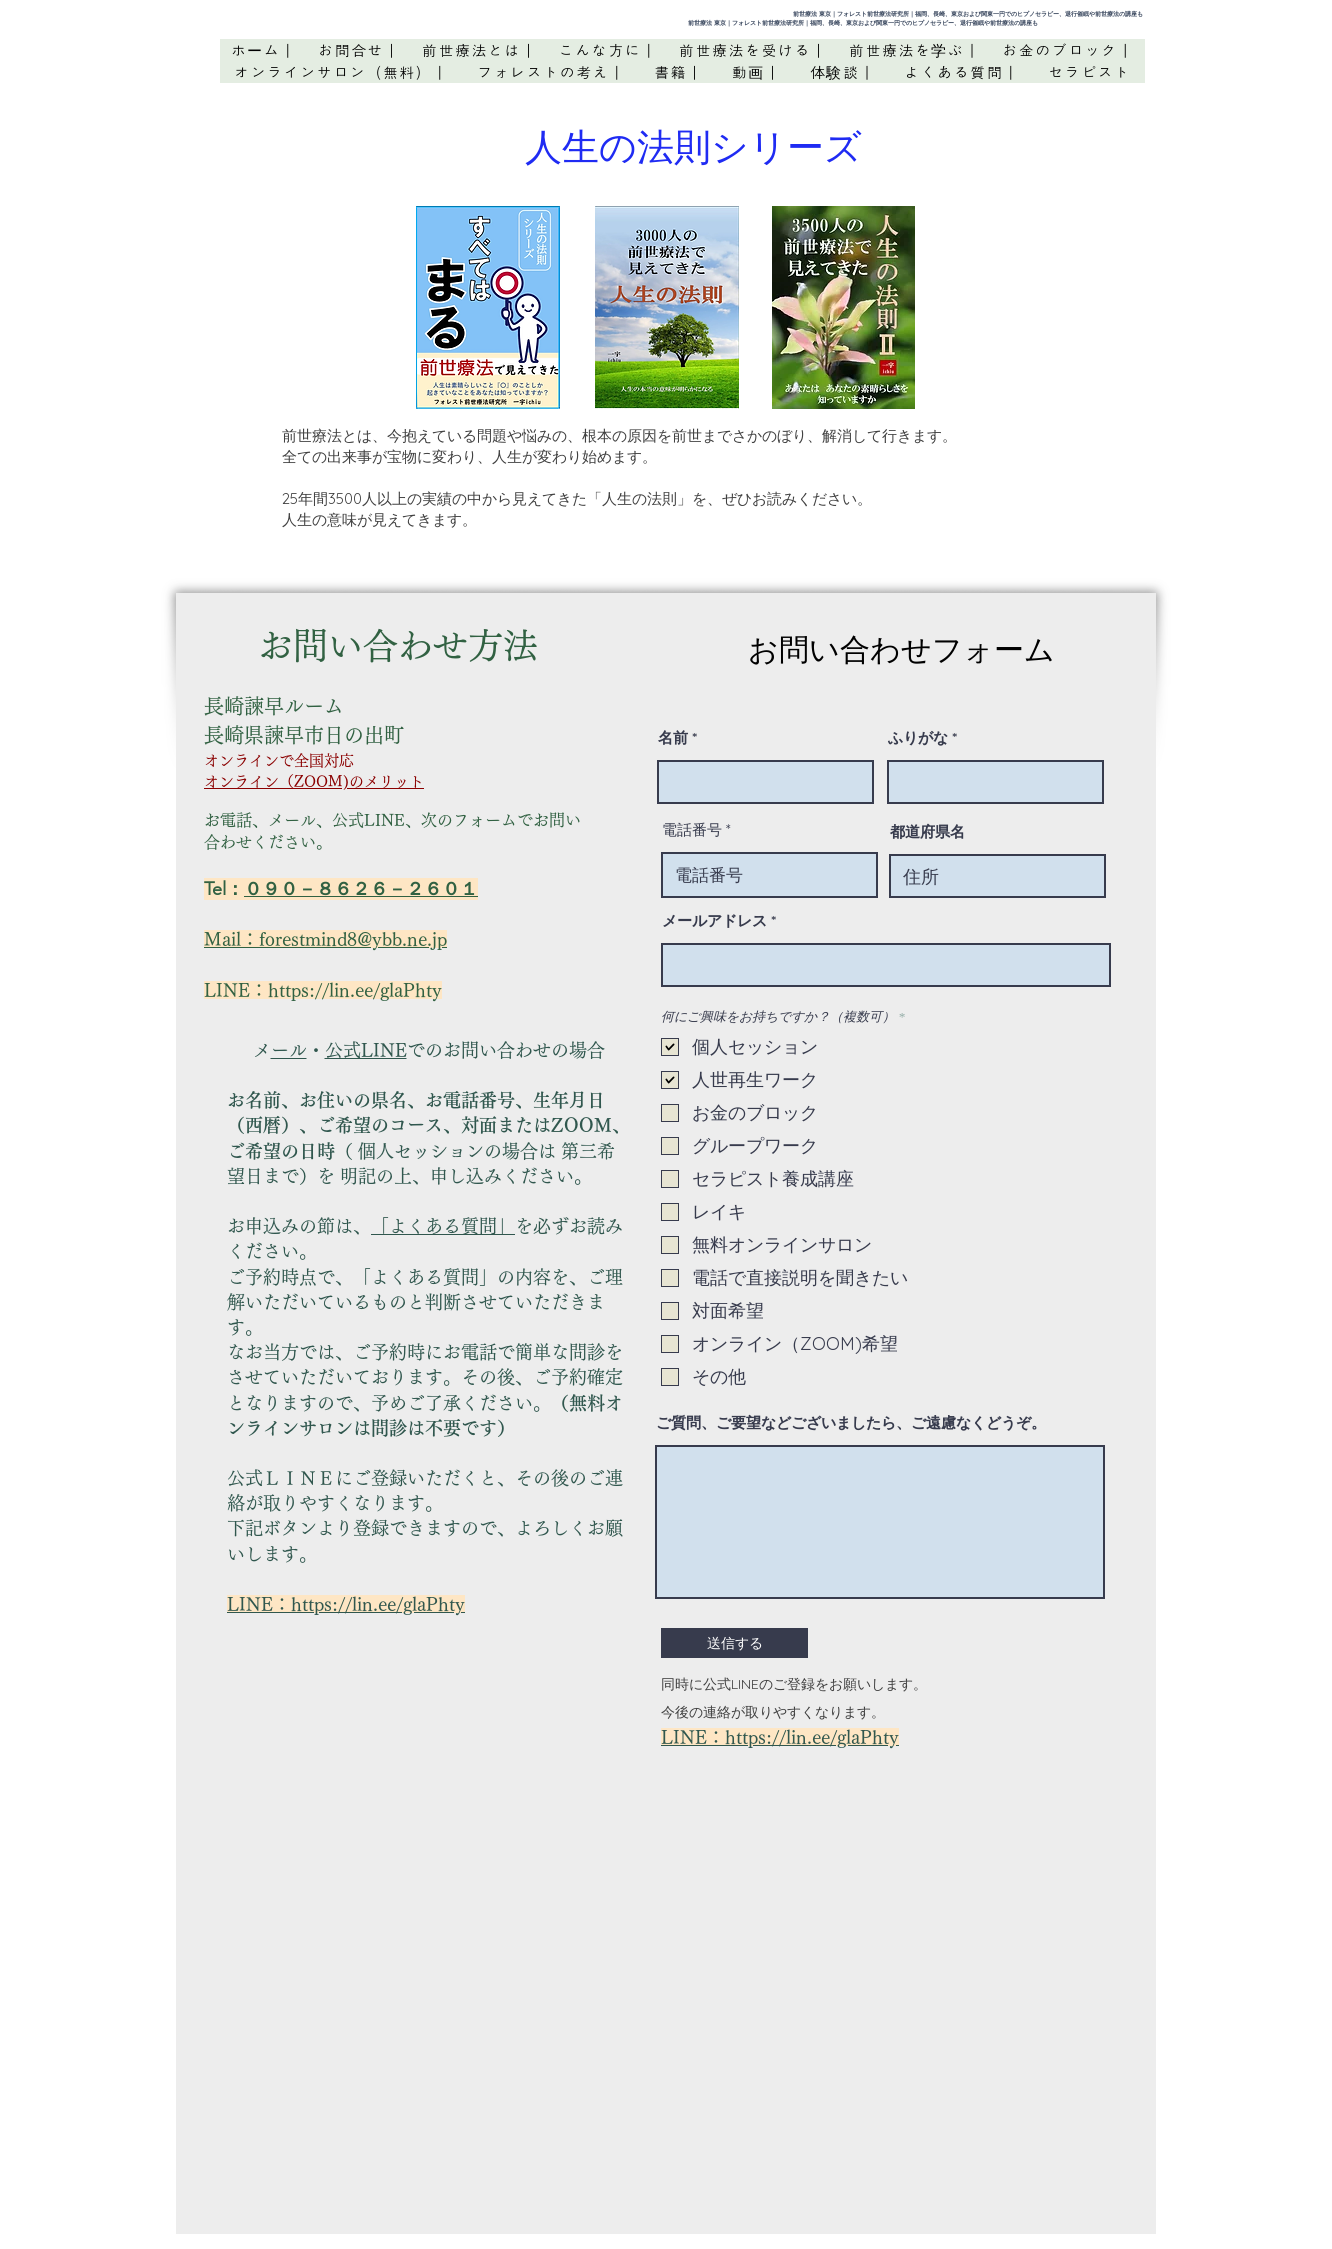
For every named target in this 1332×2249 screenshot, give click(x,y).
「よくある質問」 (443, 1226)
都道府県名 (927, 831)
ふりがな (918, 737)
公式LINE (366, 1050)
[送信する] (734, 1643)
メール (289, 1050)
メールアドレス (714, 920)
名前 (673, 737)
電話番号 (692, 829)
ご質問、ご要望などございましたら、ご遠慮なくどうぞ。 (851, 1422)
